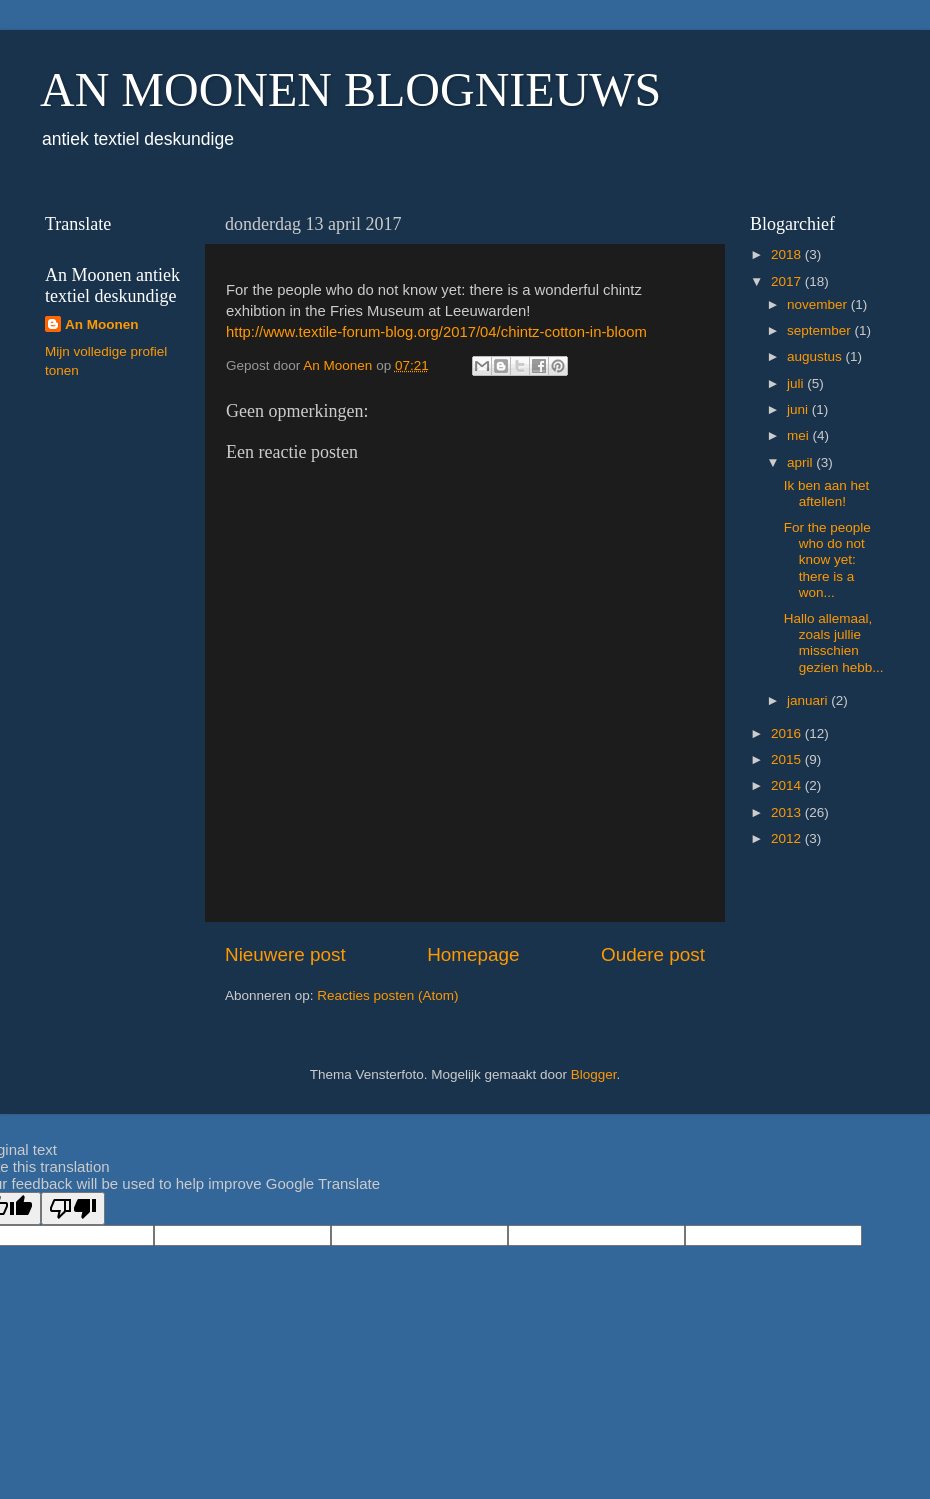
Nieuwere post (285, 954)
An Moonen (102, 324)
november (819, 304)
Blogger (594, 1074)
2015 (788, 759)
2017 (788, 281)
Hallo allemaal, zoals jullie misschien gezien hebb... (834, 643)
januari (809, 700)
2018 (788, 254)
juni (799, 409)
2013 (788, 812)
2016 (788, 733)
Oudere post (653, 954)
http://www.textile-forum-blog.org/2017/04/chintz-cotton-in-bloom (436, 332)
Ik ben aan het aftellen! (827, 493)
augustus (816, 356)
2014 (788, 785)
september (821, 330)
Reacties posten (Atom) (387, 995)
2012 (788, 838)
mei (800, 435)
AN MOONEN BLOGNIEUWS (350, 89)
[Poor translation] (73, 1208)
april (801, 462)
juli (797, 383)
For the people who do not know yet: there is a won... (827, 560)
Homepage (473, 954)
